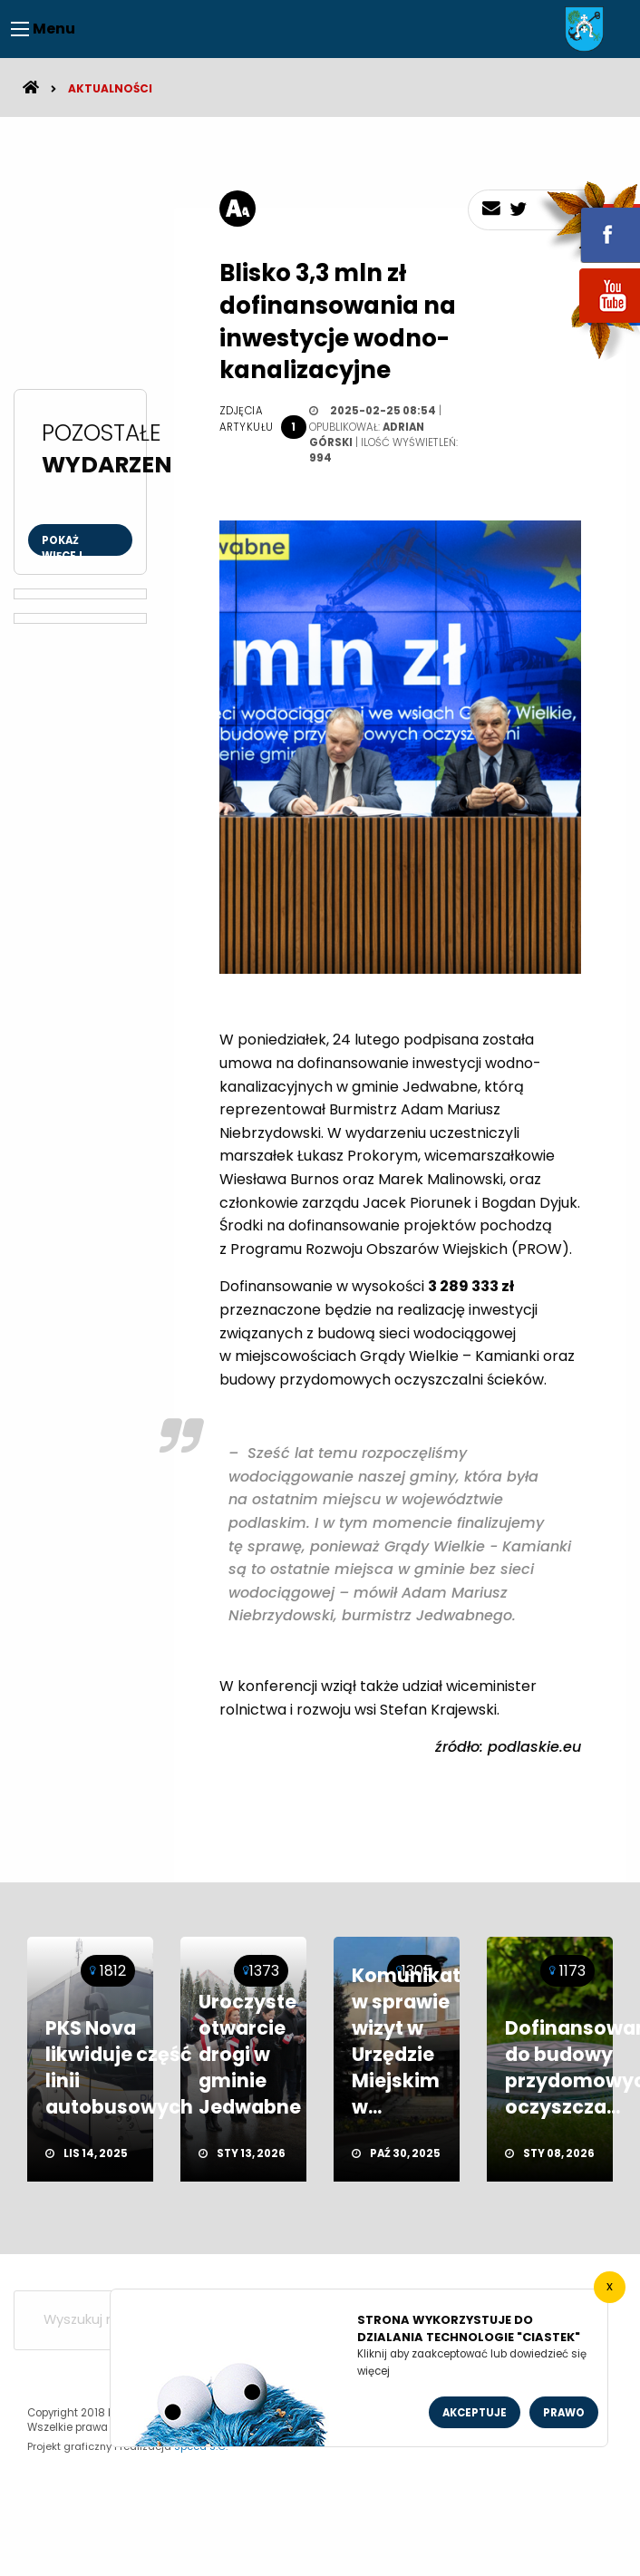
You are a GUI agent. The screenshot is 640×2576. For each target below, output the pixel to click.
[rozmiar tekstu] (237, 208)
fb (588, 222)
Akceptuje (474, 2413)
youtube (588, 324)
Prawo (564, 2413)
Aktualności (110, 88)
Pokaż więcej (62, 544)
